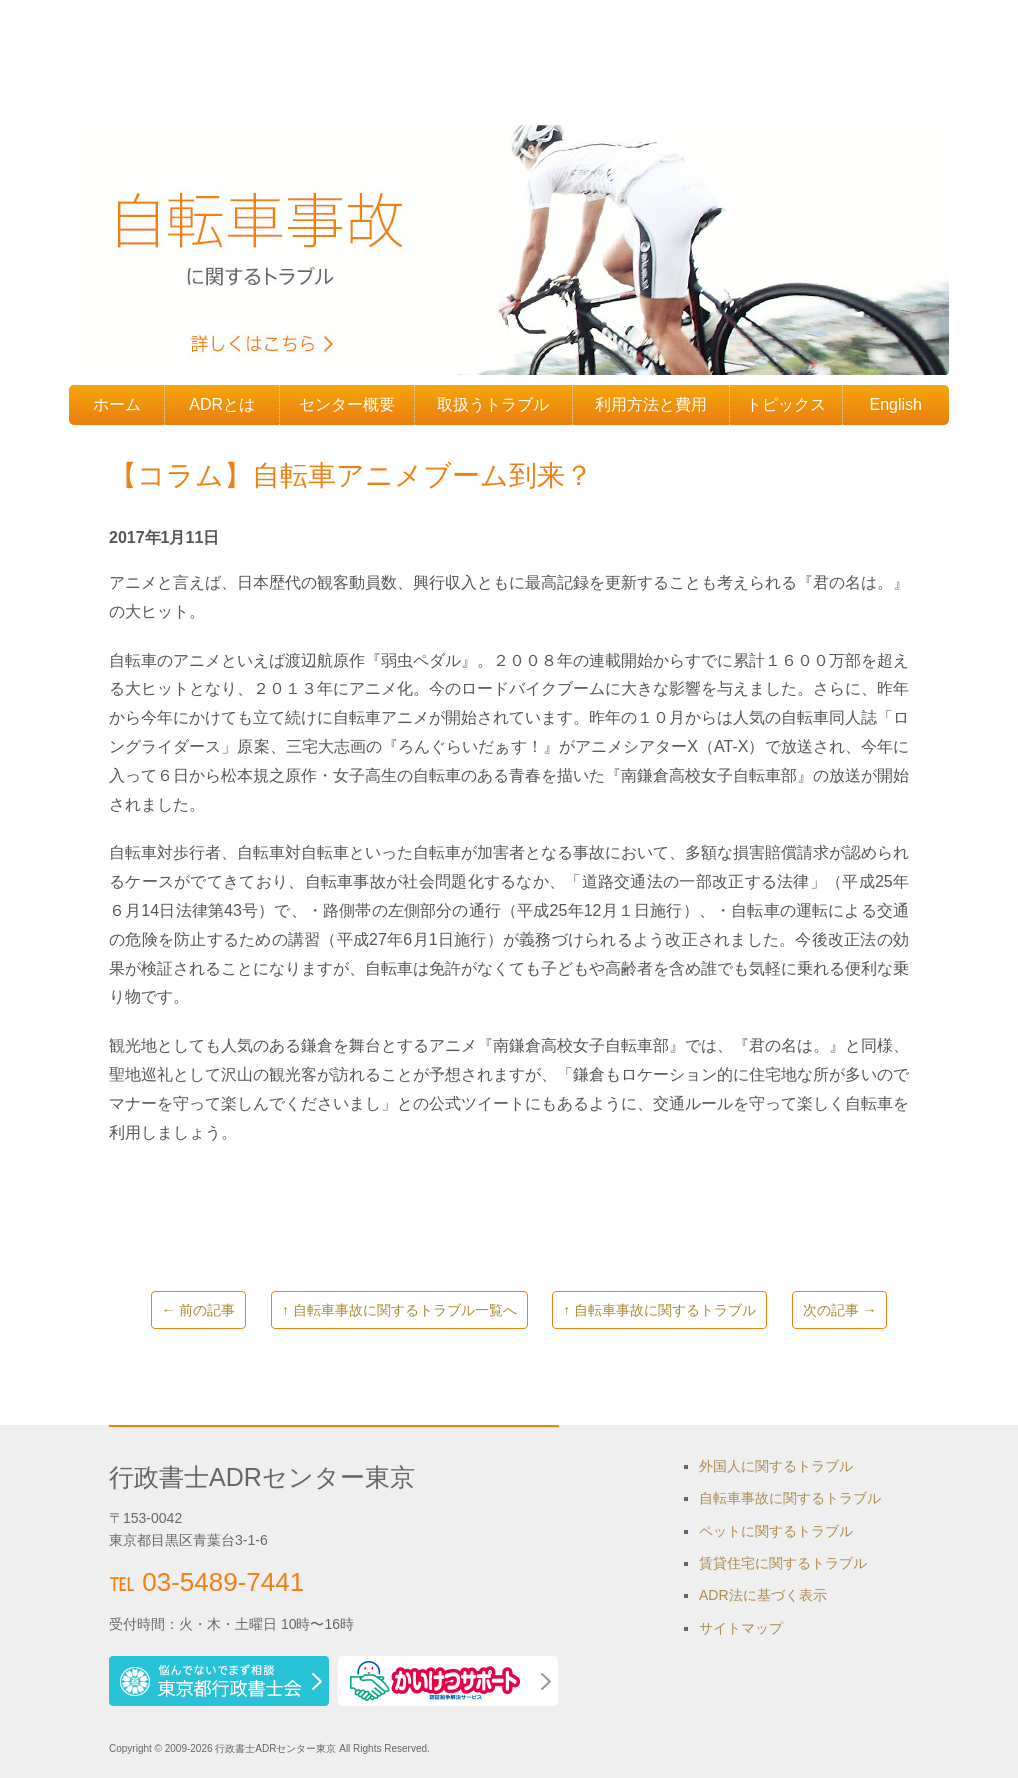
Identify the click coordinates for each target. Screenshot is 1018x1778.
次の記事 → (840, 1310)
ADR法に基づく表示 (763, 1595)
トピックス (786, 404)
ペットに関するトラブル (776, 1531)
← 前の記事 (199, 1310)
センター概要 (347, 404)
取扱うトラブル (493, 404)
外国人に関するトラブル (776, 1466)
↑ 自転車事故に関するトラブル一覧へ (399, 1310)
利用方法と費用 (651, 404)
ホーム (117, 404)
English (896, 404)
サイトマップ (741, 1628)
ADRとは (222, 404)
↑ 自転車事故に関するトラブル (659, 1310)
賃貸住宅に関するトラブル (783, 1563)
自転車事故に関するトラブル (790, 1498)
